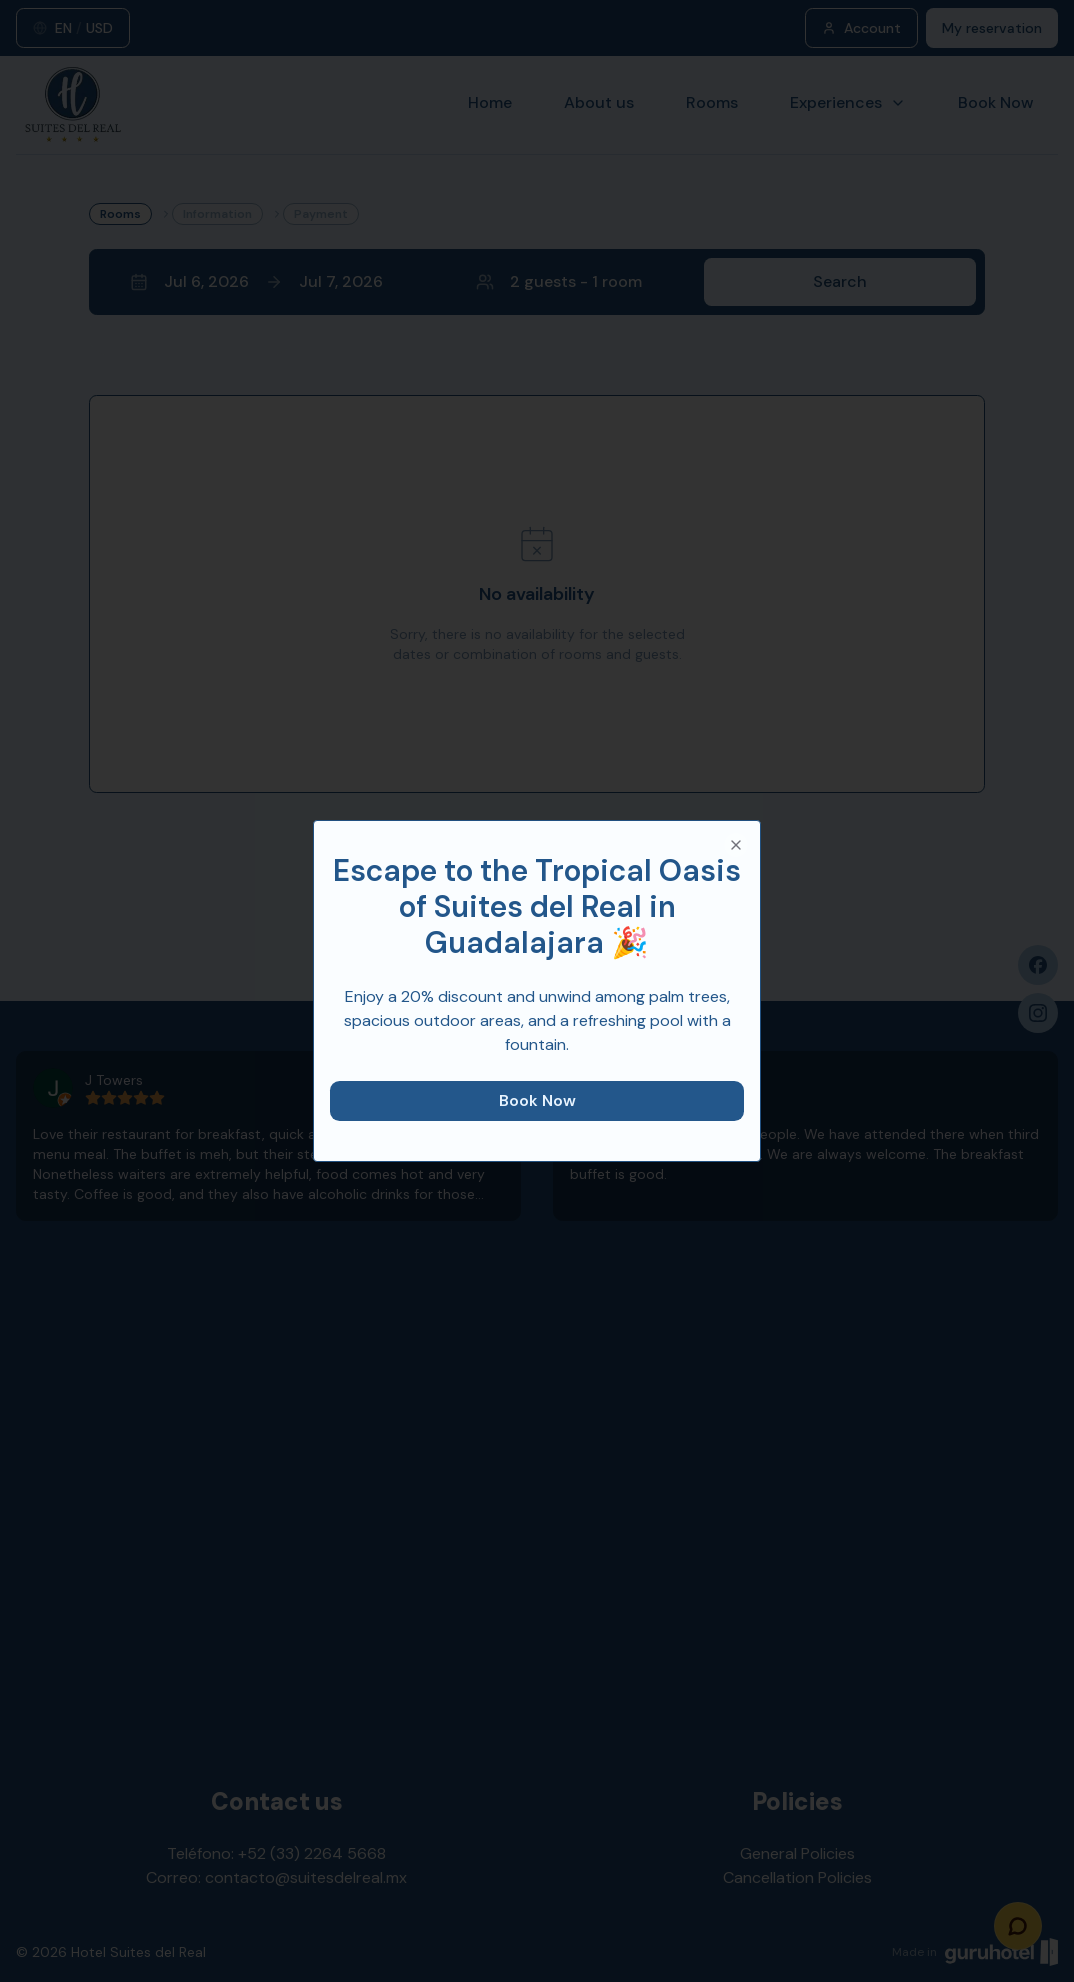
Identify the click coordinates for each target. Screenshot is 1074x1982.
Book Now (537, 1100)
